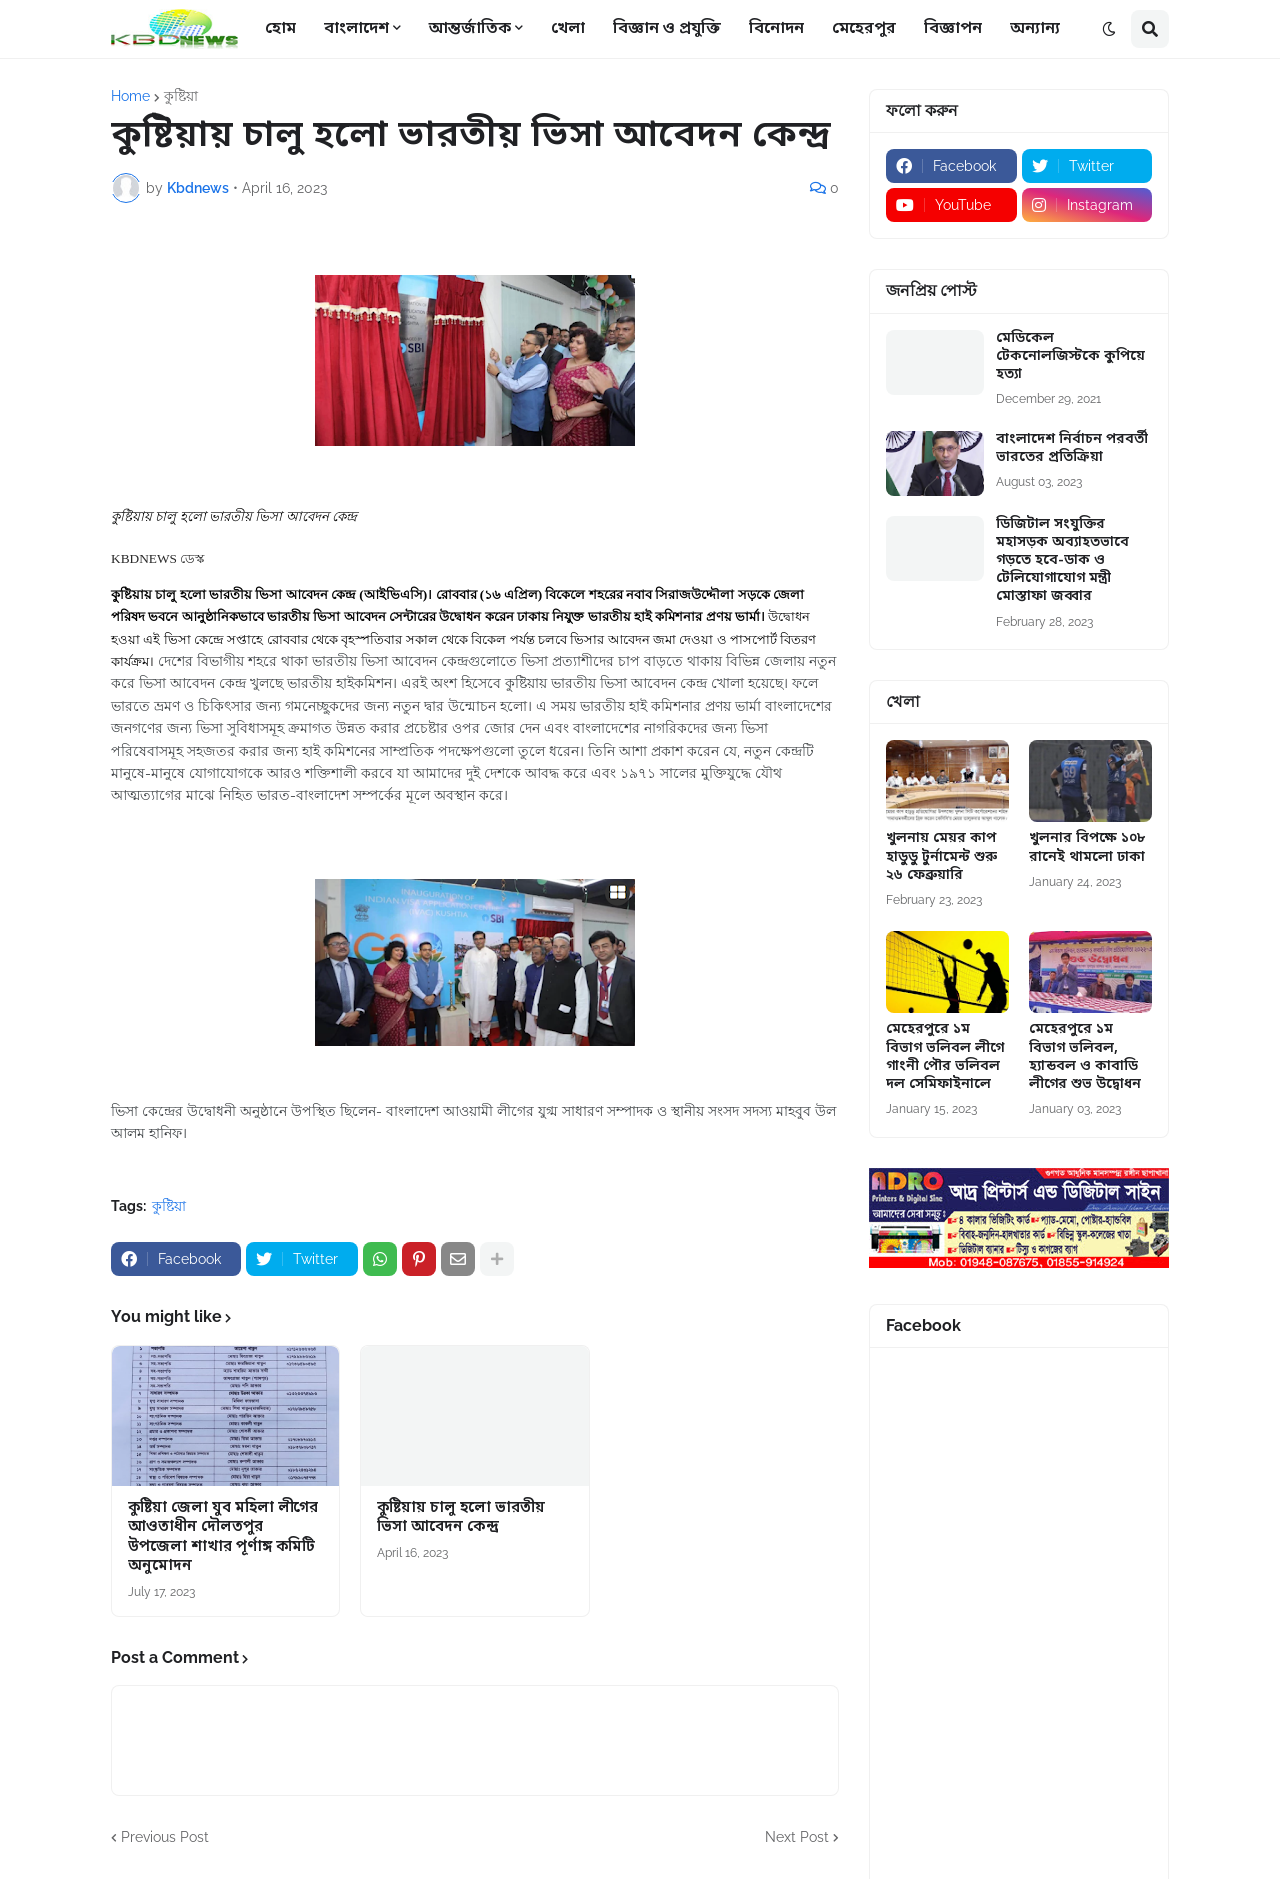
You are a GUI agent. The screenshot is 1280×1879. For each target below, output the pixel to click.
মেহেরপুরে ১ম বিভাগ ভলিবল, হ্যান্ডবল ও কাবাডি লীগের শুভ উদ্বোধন (1085, 1057)
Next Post (797, 1837)
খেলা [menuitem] (568, 29)
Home (130, 96)
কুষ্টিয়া (181, 96)
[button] (1109, 29)
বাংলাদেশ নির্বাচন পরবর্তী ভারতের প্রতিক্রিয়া (1072, 449)
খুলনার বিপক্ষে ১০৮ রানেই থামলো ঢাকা (1087, 848)
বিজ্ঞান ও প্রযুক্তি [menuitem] (667, 29)
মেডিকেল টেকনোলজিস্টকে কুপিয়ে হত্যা (1070, 357)
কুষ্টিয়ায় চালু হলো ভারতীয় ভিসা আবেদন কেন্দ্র (461, 1518)
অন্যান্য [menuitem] (1035, 29)
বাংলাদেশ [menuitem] (356, 29)
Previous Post (165, 1837)
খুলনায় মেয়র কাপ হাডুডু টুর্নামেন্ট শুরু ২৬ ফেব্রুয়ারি (941, 857)
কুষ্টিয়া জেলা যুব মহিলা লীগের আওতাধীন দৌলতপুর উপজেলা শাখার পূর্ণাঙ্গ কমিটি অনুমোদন (223, 1538)
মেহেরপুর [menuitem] (864, 29)
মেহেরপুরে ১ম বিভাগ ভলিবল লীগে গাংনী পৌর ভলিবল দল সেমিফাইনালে (945, 1057)
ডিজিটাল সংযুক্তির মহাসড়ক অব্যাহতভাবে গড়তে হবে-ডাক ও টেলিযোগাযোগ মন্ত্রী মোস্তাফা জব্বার (1062, 561)
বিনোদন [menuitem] (776, 29)
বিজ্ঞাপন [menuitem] (953, 29)
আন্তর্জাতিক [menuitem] (470, 29)
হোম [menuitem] (280, 29)
